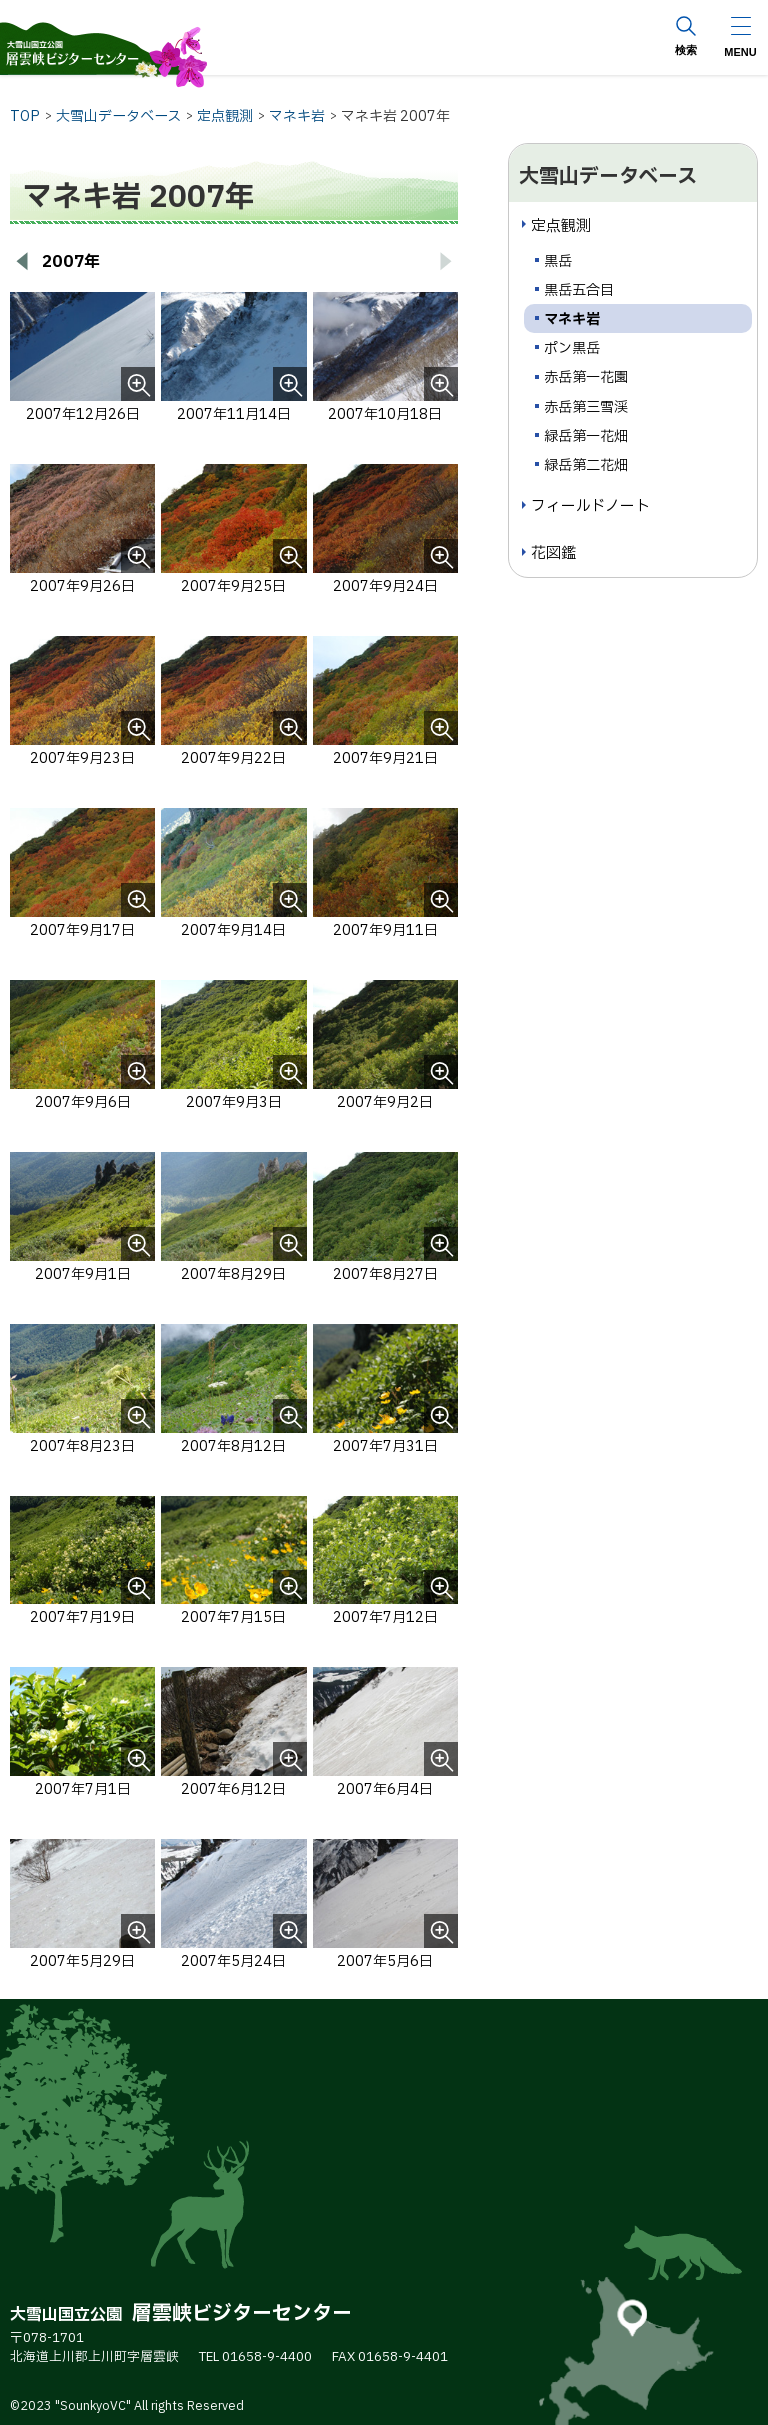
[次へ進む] (446, 262)
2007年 (71, 262)
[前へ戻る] (22, 262)
